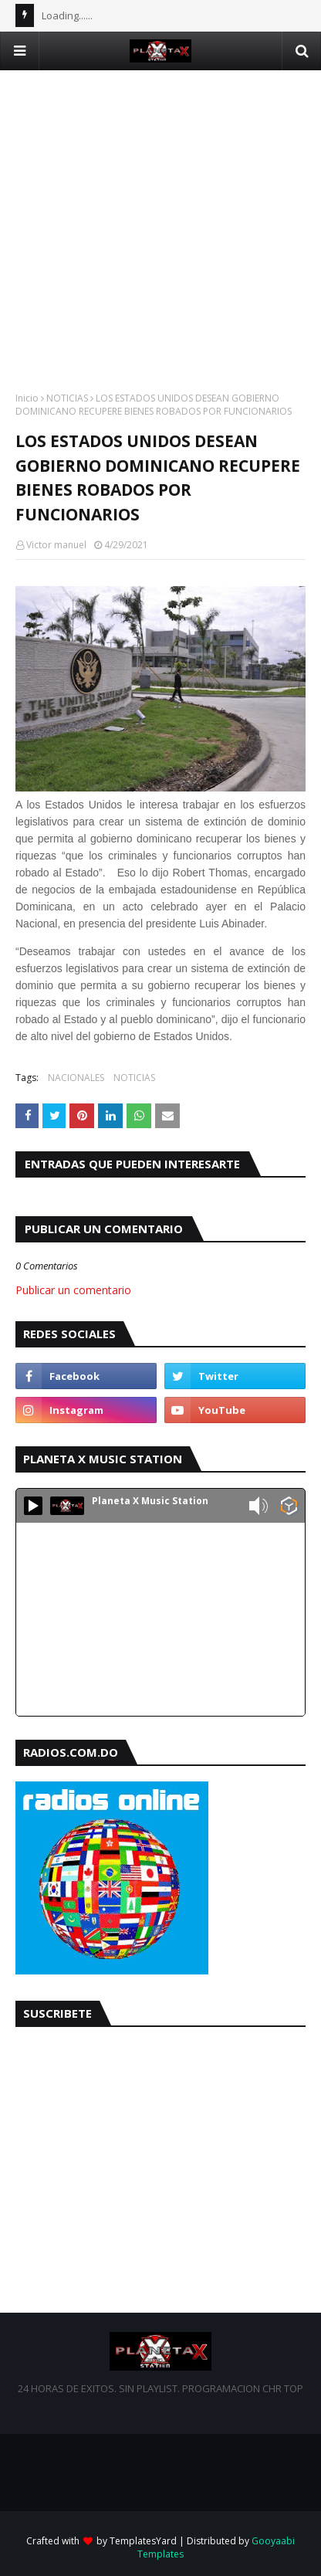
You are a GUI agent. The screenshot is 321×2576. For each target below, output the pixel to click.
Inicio (27, 398)
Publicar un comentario (73, 1290)
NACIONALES (76, 1077)
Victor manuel (56, 544)
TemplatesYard (143, 2540)
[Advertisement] (160, 230)
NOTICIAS (67, 398)
